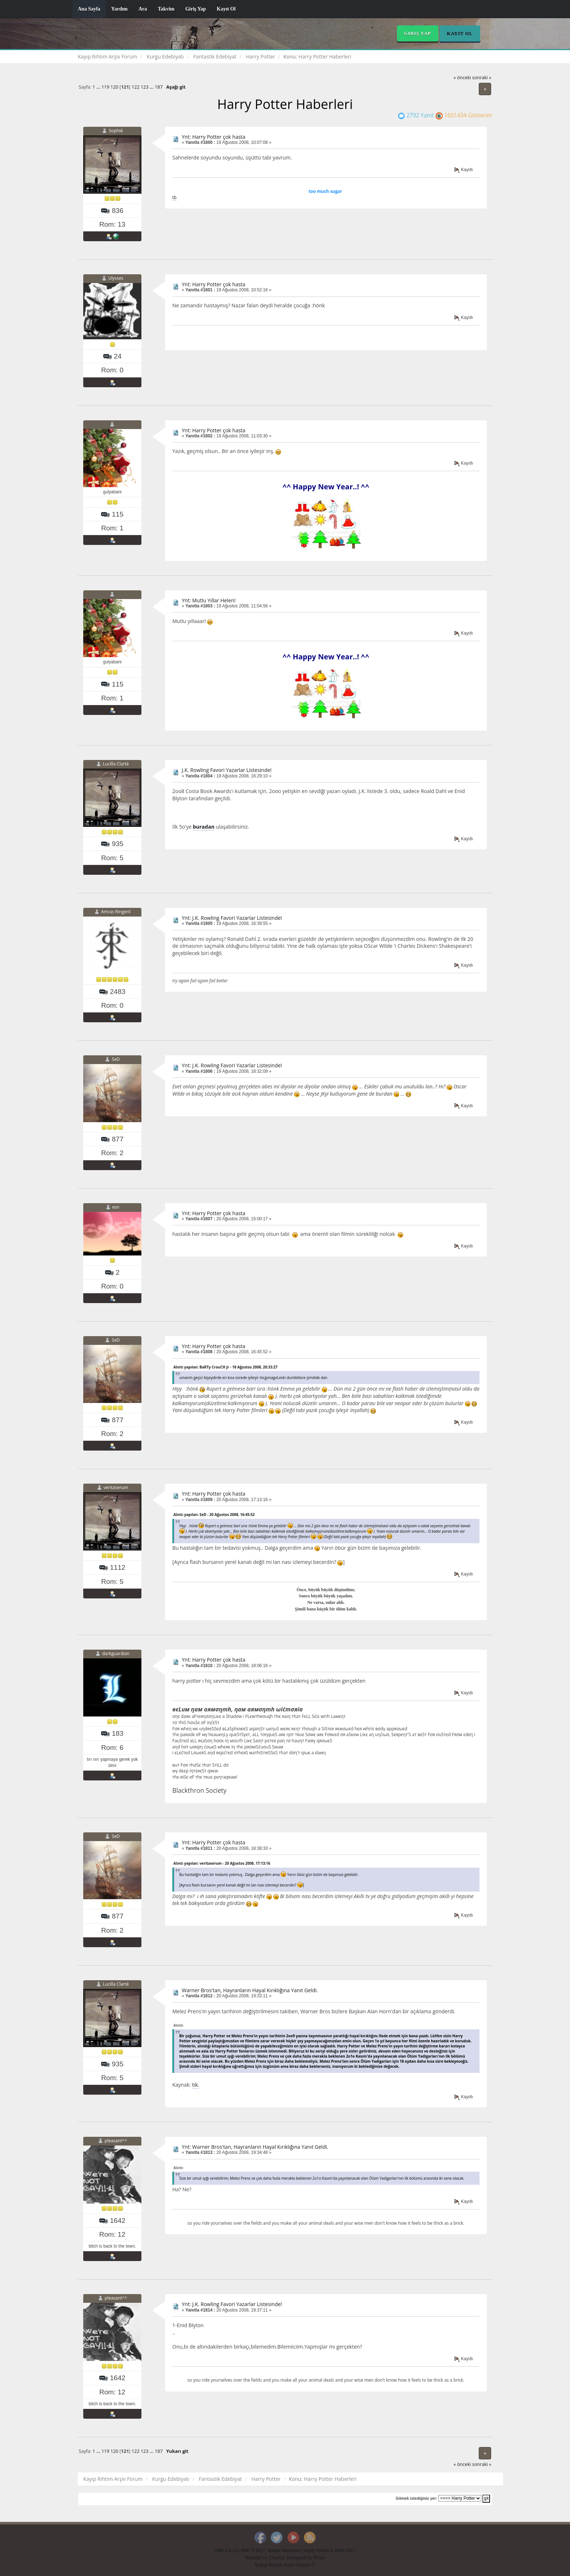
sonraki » (481, 77)
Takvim (166, 9)
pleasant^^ (116, 2141)
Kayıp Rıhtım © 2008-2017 (329, 2550)
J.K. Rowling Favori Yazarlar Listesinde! (227, 770)
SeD (116, 1059)
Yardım (119, 9)
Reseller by (257, 2557)
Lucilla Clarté (116, 764)
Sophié (116, 131)
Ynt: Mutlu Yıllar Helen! (209, 600)
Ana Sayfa (89, 9)
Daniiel (276, 2557)
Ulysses (116, 278)
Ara (143, 9)
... (98, 87)
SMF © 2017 (253, 2550)
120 (115, 87)
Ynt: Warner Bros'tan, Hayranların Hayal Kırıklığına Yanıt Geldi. (255, 2146)
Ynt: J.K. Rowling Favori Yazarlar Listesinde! (232, 917)
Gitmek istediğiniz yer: (416, 2498)
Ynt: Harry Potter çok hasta (213, 136)
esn (116, 1207)
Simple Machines (284, 2550)
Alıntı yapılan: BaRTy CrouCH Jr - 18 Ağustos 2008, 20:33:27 (225, 1367)
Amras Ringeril (116, 912)
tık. (195, 2084)
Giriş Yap (195, 9)
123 (145, 87)
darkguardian (115, 1654)
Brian (319, 2557)
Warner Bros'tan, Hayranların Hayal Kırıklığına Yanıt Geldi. (250, 1990)
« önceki (462, 77)
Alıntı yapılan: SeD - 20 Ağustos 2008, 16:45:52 (214, 1514)
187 (159, 87)
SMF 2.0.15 (226, 2550)
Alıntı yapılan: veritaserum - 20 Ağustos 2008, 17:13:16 (221, 1863)
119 (105, 87)
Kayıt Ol (226, 9)
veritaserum (116, 1488)
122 (136, 87)
